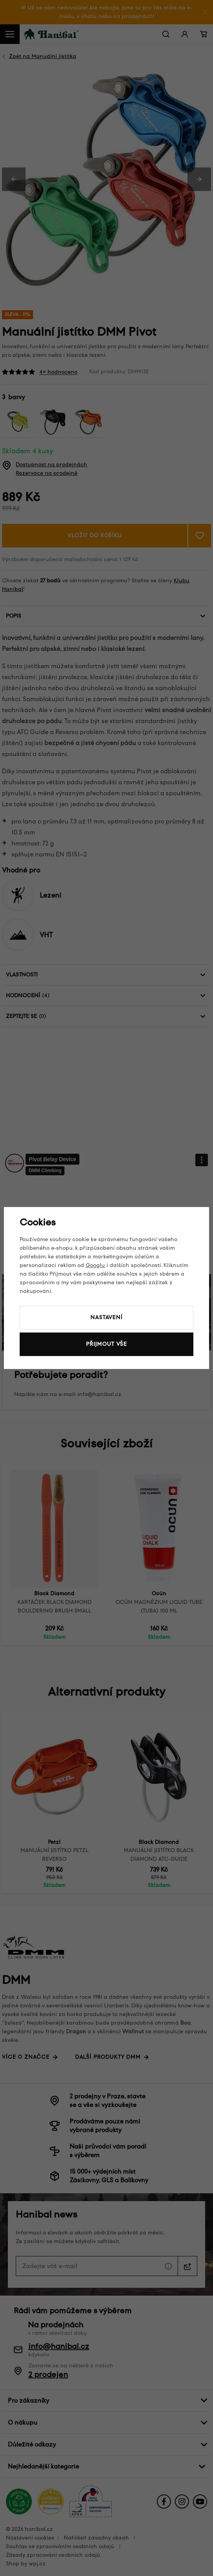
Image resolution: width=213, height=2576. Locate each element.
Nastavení (106, 1317)
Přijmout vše (106, 1344)
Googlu (95, 1265)
